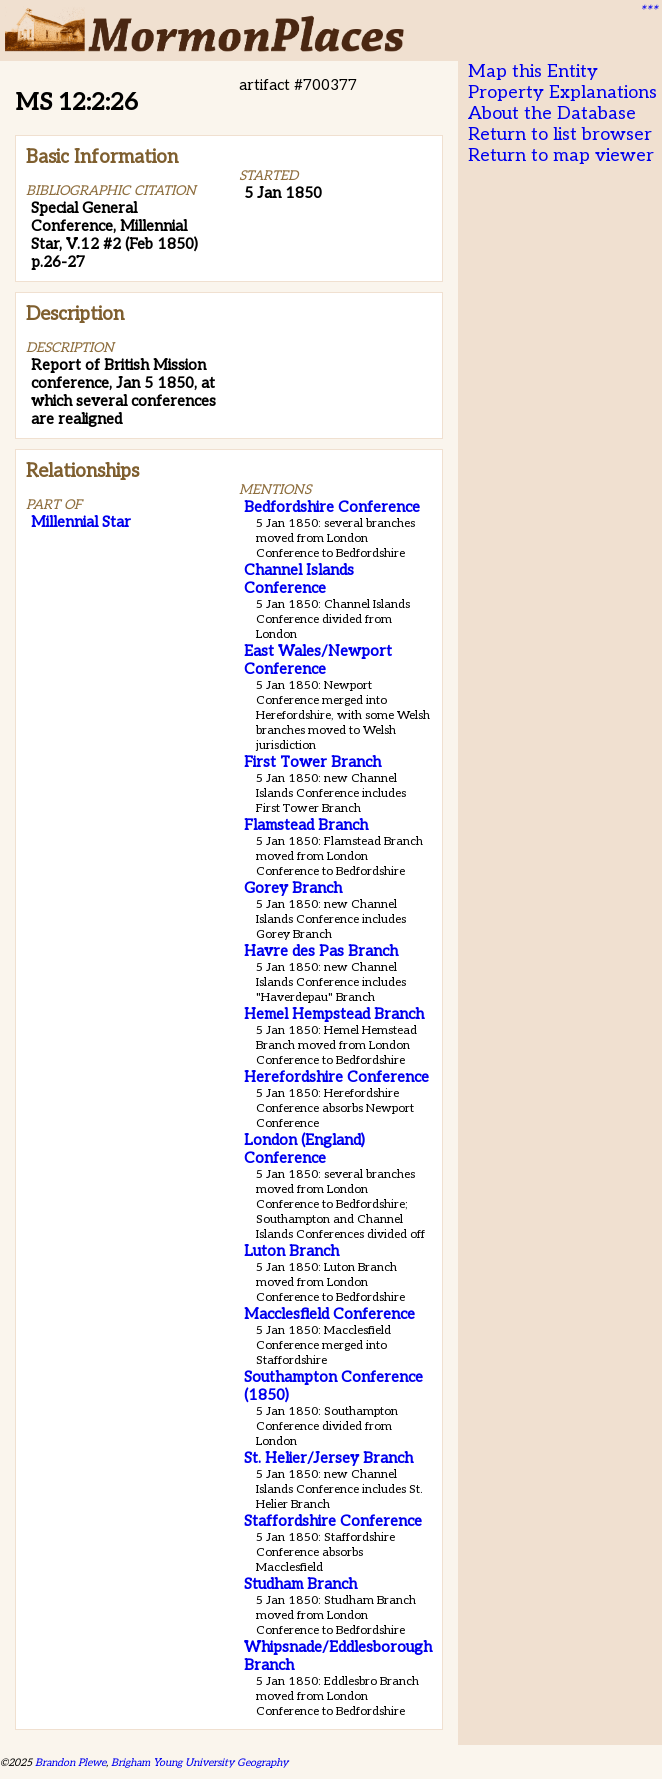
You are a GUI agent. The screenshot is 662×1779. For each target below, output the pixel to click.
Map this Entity (533, 71)
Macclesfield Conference (329, 1314)
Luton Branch (291, 1251)
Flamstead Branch (306, 825)
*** (648, 11)
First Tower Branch (312, 762)
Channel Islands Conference (299, 579)
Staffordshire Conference (333, 1521)
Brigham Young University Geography (199, 1762)
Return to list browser (560, 134)
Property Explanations (562, 92)
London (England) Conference (304, 1149)
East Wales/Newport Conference (318, 660)
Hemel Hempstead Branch (334, 1014)
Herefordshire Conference (336, 1077)
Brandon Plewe (70, 1762)
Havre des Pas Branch (321, 951)
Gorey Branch (293, 888)
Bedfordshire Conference (332, 507)
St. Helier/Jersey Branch (328, 1458)
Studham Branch (300, 1584)
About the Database (552, 113)
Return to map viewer (561, 155)
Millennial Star (81, 522)
